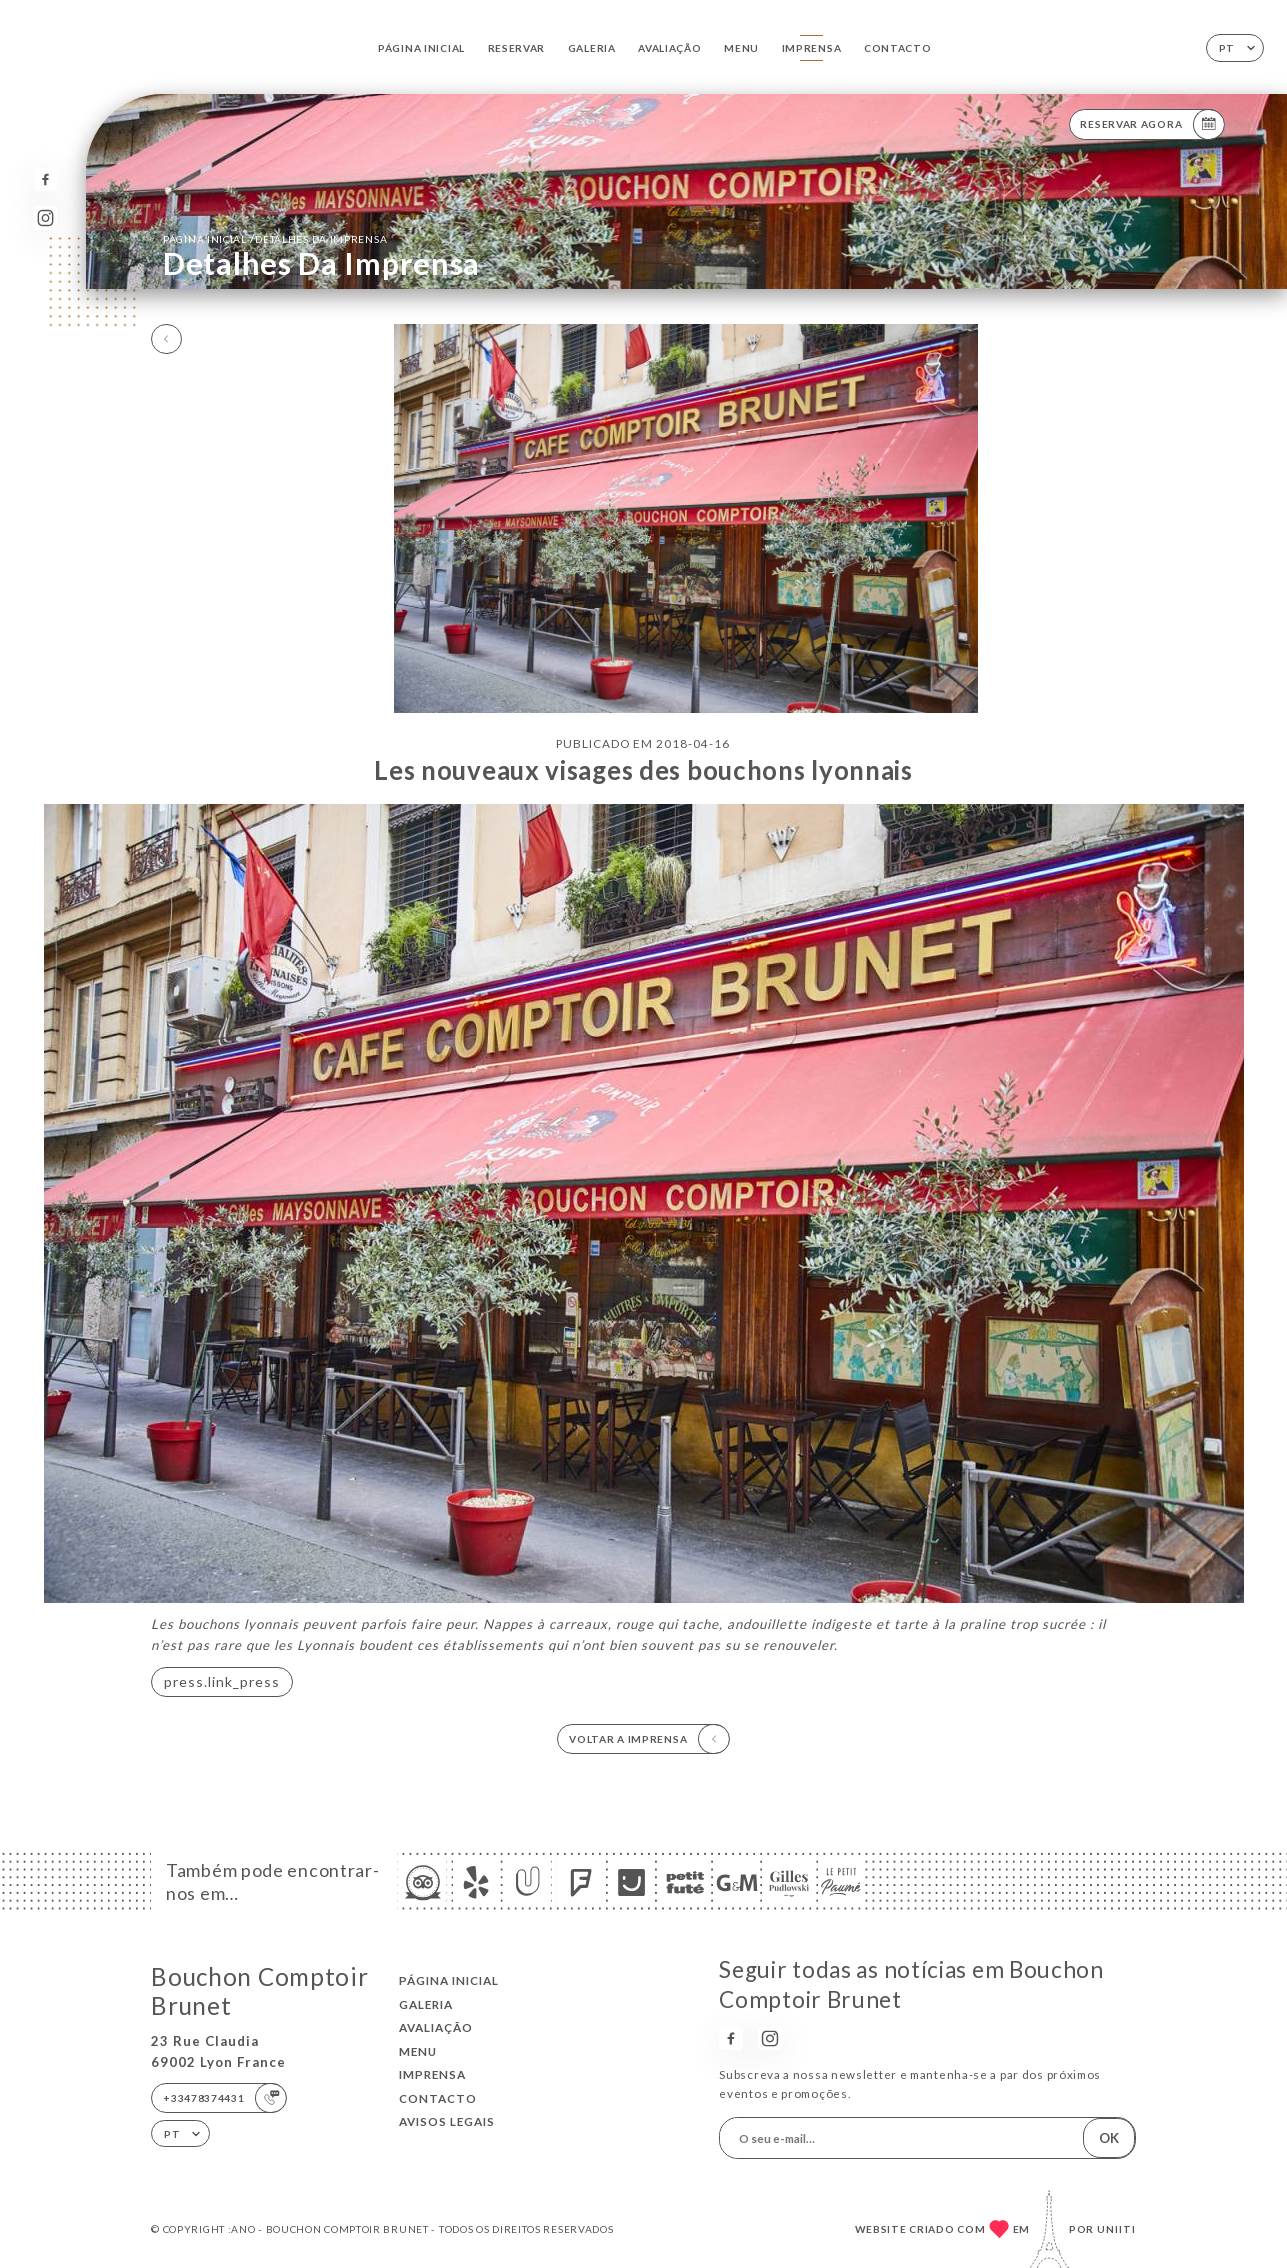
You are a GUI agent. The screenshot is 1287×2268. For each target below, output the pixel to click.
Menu (741, 48)
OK (1109, 2138)
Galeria (592, 48)
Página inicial (421, 48)
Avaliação (669, 48)
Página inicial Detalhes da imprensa (275, 238)
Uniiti (1116, 2229)
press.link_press (222, 1681)
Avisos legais (447, 2121)
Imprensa (812, 48)
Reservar (517, 48)
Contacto (898, 48)
